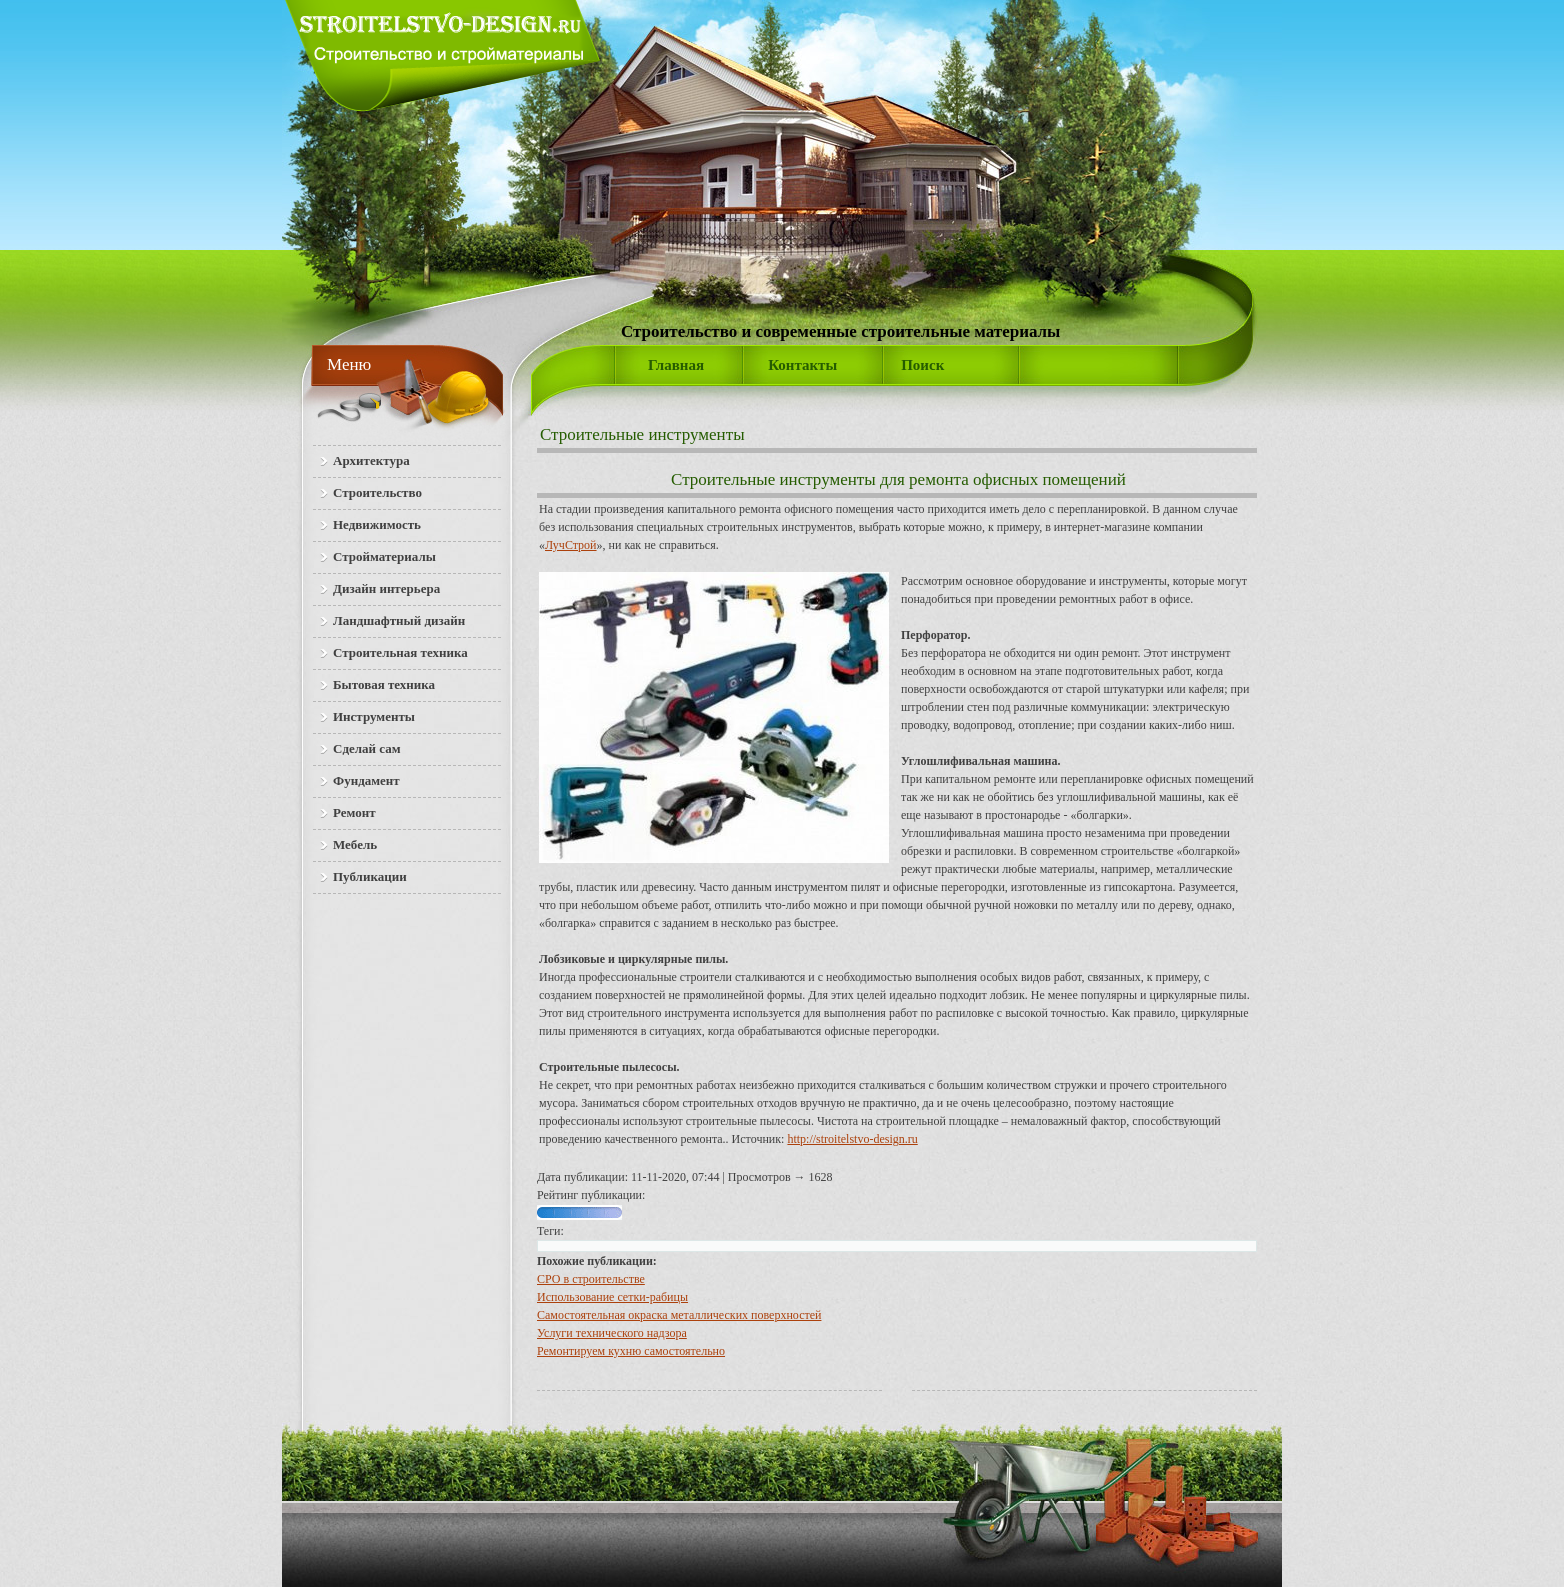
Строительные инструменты (642, 434)
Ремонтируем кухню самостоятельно (631, 1351)
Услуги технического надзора (612, 1333)
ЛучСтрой (571, 545)
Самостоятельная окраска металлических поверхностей (679, 1315)
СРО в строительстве (591, 1279)
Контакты (802, 365)
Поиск (922, 365)
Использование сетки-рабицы (612, 1297)
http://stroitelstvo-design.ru (852, 1139)
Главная (676, 365)
